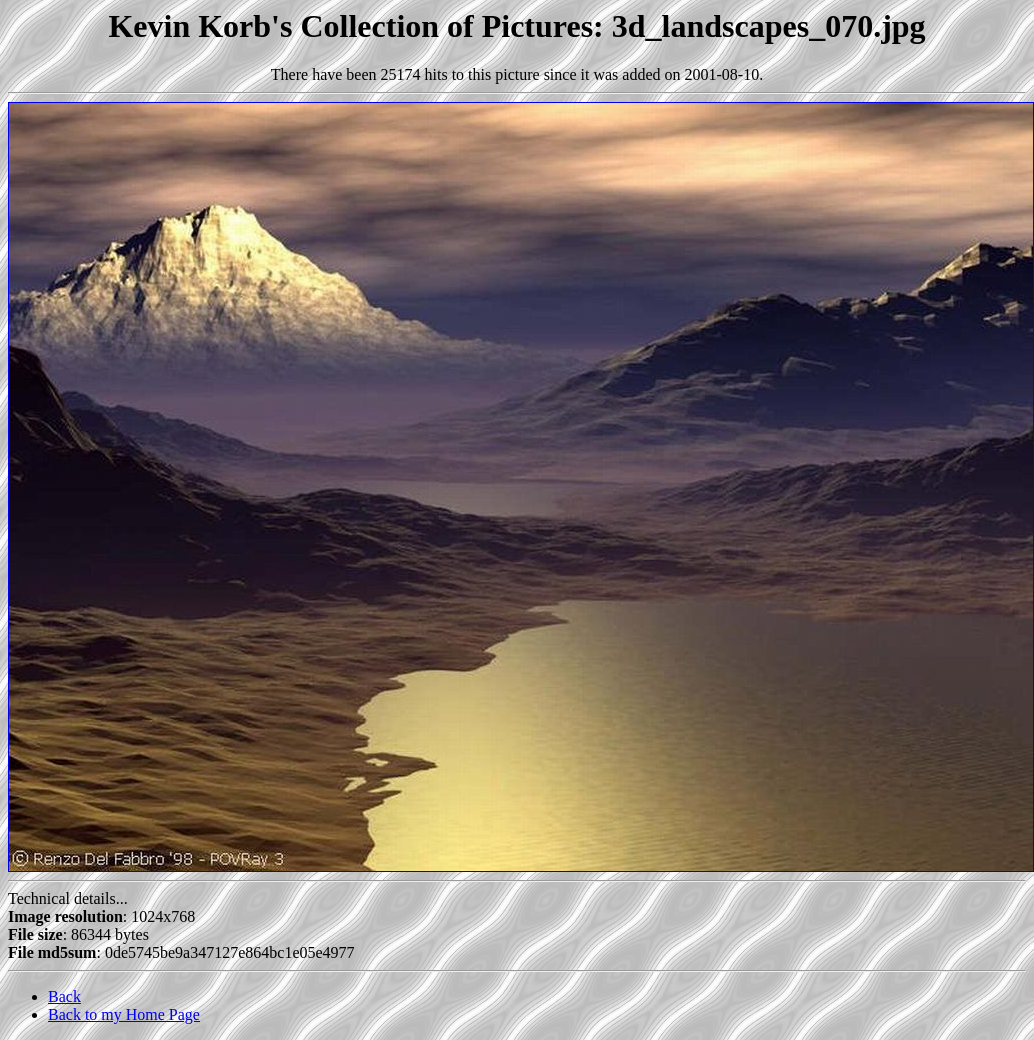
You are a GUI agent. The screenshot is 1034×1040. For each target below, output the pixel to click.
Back (64, 996)
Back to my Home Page (124, 1014)
